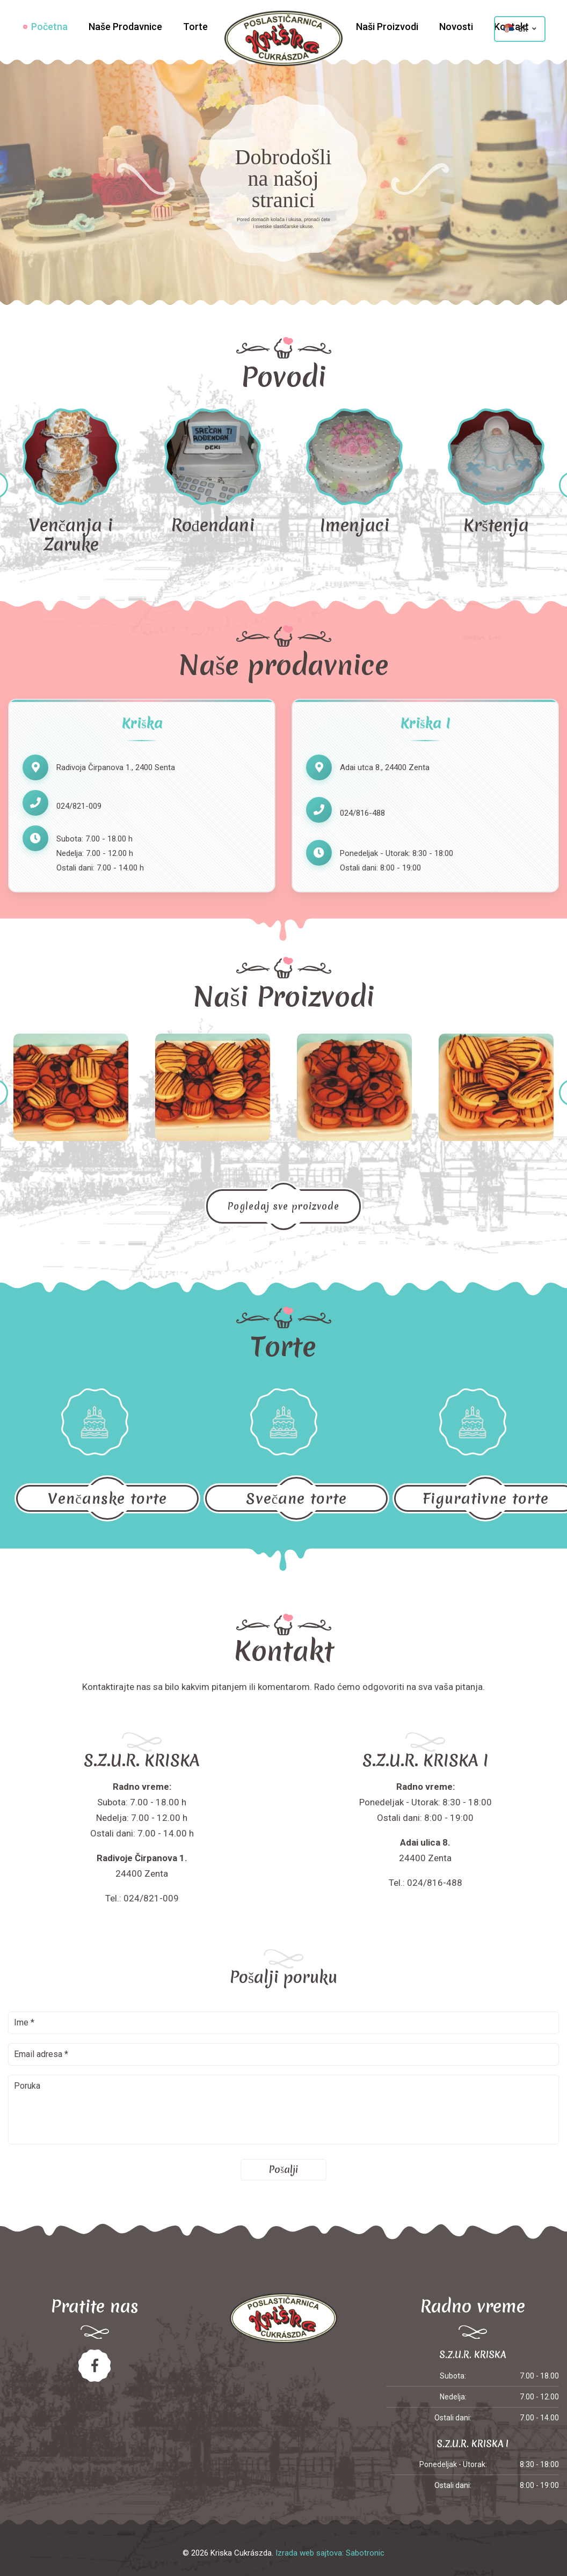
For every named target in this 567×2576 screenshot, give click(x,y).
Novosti (456, 26)
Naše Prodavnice (125, 26)
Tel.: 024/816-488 (425, 1882)
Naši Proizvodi (387, 26)
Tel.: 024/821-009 (142, 1898)
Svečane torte (296, 1498)
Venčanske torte (107, 1498)
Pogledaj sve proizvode (283, 1206)
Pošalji (283, 2169)
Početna (49, 26)
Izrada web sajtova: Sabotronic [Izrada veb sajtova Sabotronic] (329, 2553)
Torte (195, 26)
